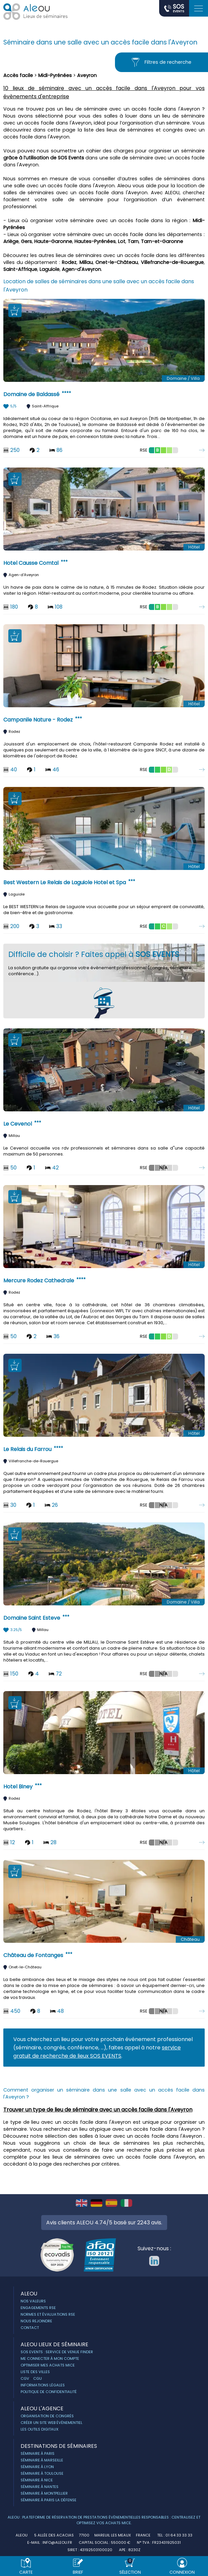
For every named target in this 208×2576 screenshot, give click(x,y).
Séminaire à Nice (37, 2480)
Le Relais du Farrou (27, 1449)
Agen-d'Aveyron (81, 269)
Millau (86, 262)
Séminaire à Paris (37, 2453)
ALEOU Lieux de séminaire (54, 2344)
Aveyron (87, 75)
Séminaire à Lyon (37, 2466)
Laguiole (49, 269)
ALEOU (29, 2293)
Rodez (69, 262)
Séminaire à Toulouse (42, 2473)
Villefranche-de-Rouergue (172, 262)
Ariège (11, 241)
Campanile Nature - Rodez (38, 720)
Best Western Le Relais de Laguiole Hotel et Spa (64, 882)
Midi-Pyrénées (55, 75)
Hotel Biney (18, 1786)
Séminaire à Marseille (42, 2460)
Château (190, 1939)
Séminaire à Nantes (39, 2486)
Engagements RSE (38, 2307)
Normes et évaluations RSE (48, 2314)
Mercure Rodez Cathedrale (38, 1280)
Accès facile (18, 75)
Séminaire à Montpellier (44, 2493)
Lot (121, 241)
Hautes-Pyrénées (95, 241)
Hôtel (194, 547)
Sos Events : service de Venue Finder (57, 2352)
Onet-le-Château (116, 262)
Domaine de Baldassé (31, 394)
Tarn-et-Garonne (162, 241)
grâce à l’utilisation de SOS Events (43, 157)
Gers (26, 241)
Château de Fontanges (33, 1955)
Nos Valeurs (33, 2301)
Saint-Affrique (20, 269)
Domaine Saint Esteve (31, 1618)
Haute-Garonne (53, 241)
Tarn (133, 241)
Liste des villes (35, 2371)
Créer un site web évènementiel (51, 2422)
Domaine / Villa (183, 378)
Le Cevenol (17, 1124)
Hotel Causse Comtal (30, 563)
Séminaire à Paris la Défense (48, 2500)
